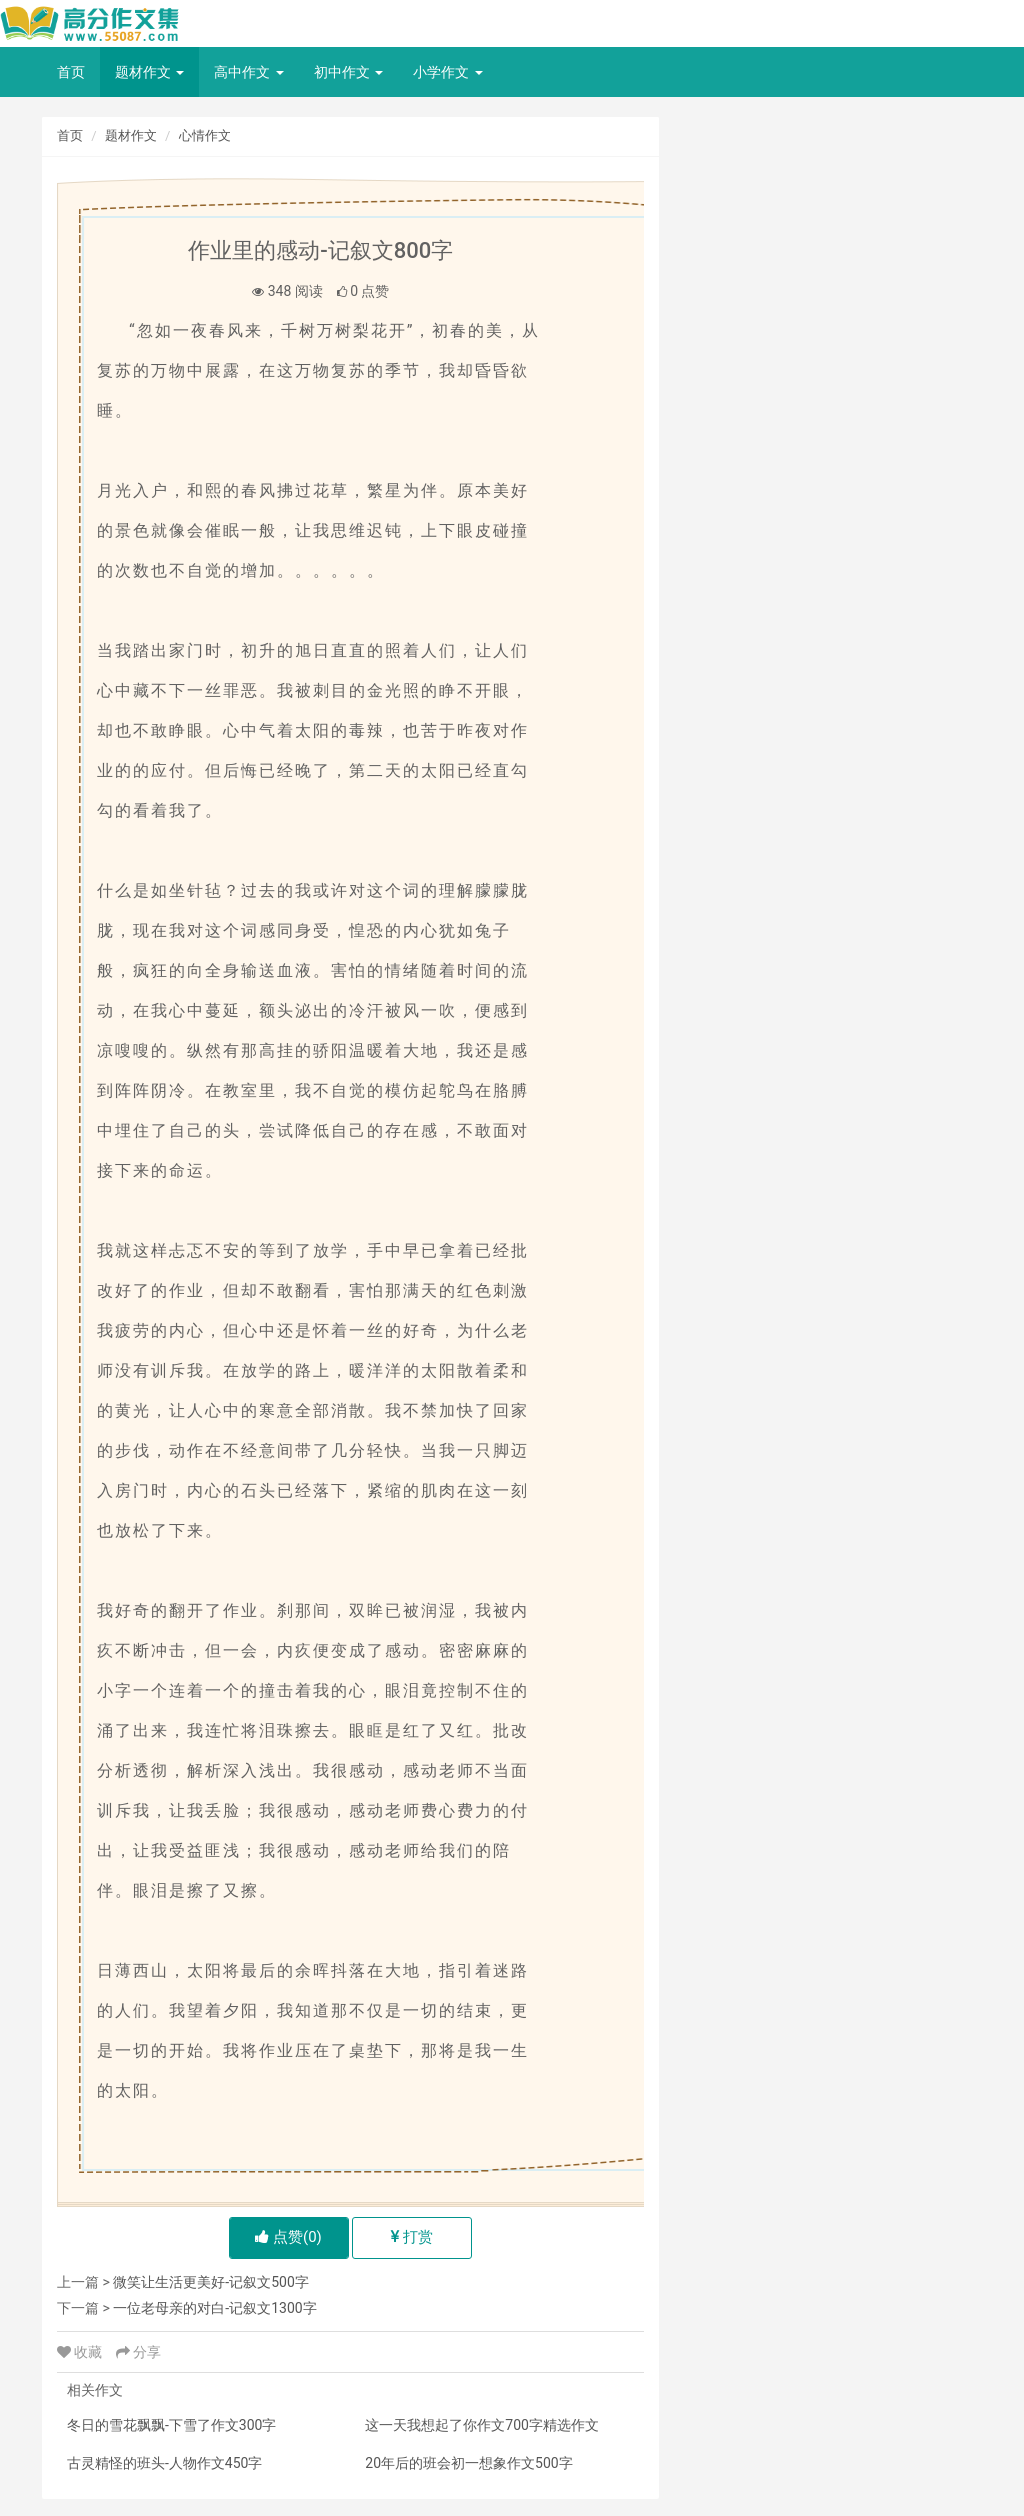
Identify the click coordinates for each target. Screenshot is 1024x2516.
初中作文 (348, 72)
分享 (138, 2352)
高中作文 (248, 72)
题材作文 (149, 72)
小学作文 (447, 72)
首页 (71, 72)
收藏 (81, 2352)
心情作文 (205, 135)
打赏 (412, 2237)
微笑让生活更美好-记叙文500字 (210, 2282)
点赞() (288, 2237)
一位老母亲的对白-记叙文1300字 (214, 2308)
